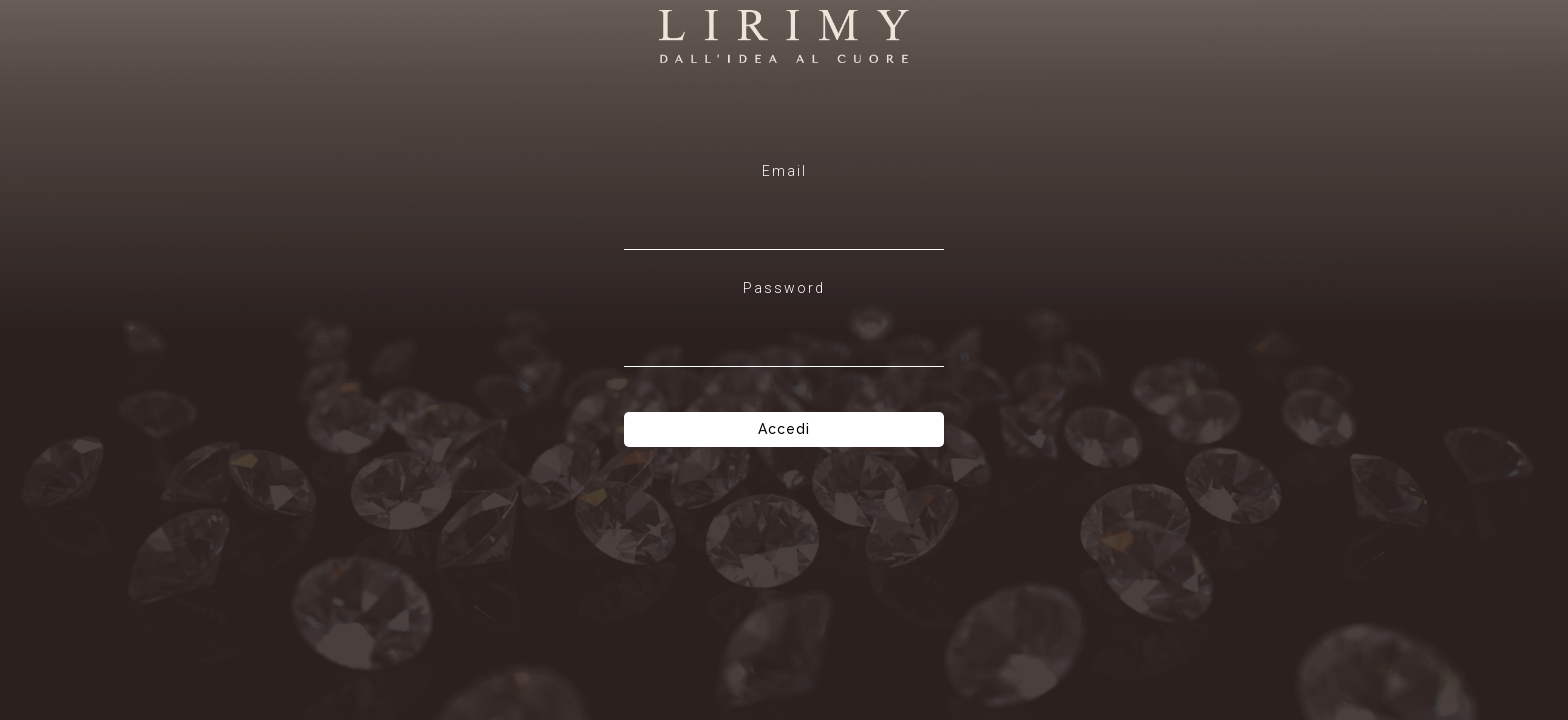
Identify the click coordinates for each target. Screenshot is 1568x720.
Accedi (784, 429)
